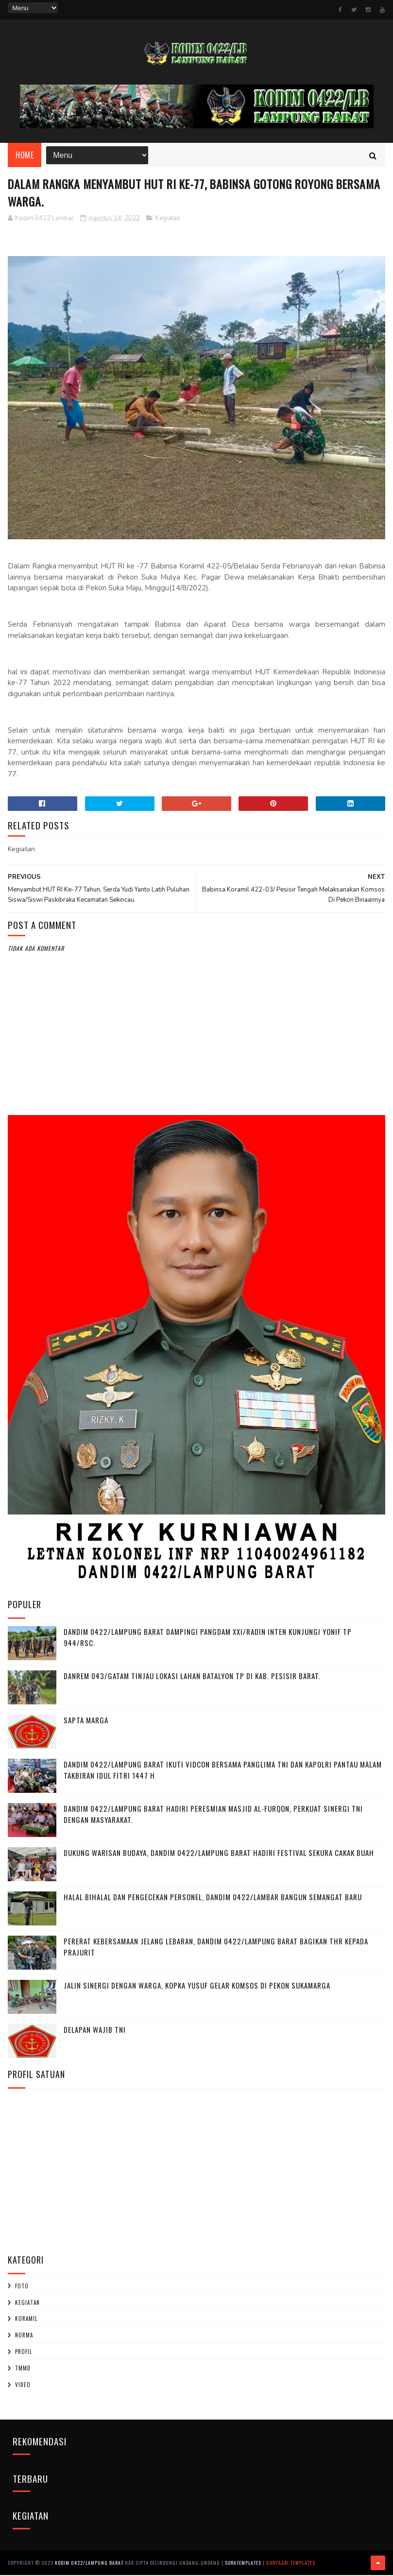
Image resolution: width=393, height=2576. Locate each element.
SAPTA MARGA (86, 1721)
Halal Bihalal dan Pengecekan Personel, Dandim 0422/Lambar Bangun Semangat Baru (213, 1897)
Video (23, 2385)
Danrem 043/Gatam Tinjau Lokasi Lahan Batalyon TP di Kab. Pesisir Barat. (192, 1676)
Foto (22, 2286)
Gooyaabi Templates (290, 2563)
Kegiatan (167, 218)
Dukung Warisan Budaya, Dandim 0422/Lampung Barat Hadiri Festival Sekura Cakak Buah (219, 1853)
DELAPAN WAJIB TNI (95, 2030)
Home (25, 155)
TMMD (23, 2368)
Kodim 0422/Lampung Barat (89, 2563)
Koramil (26, 2319)
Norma (24, 2336)
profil (23, 2352)
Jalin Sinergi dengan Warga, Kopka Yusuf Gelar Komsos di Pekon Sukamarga (197, 1986)
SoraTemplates (243, 2563)
